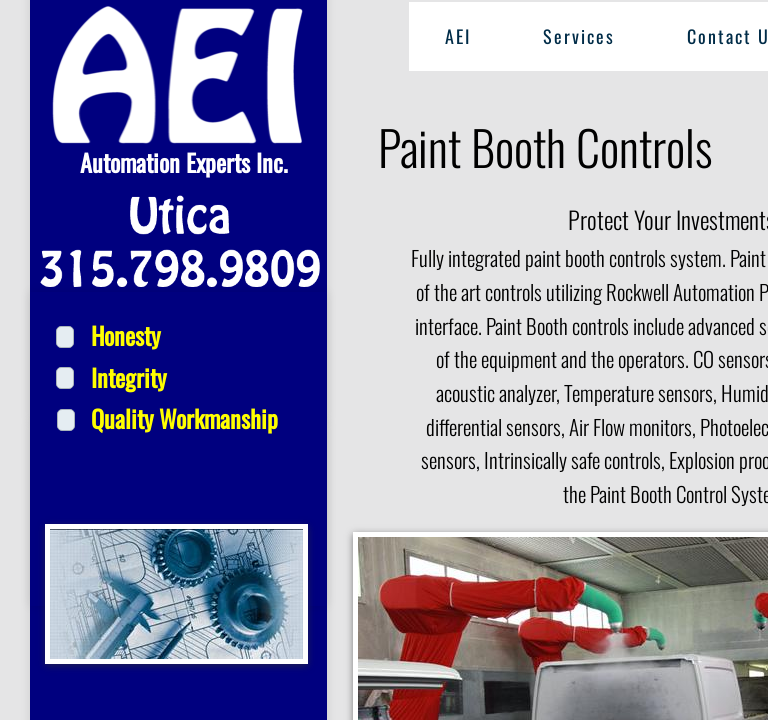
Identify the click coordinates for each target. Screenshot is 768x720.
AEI (458, 36)
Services (579, 36)
